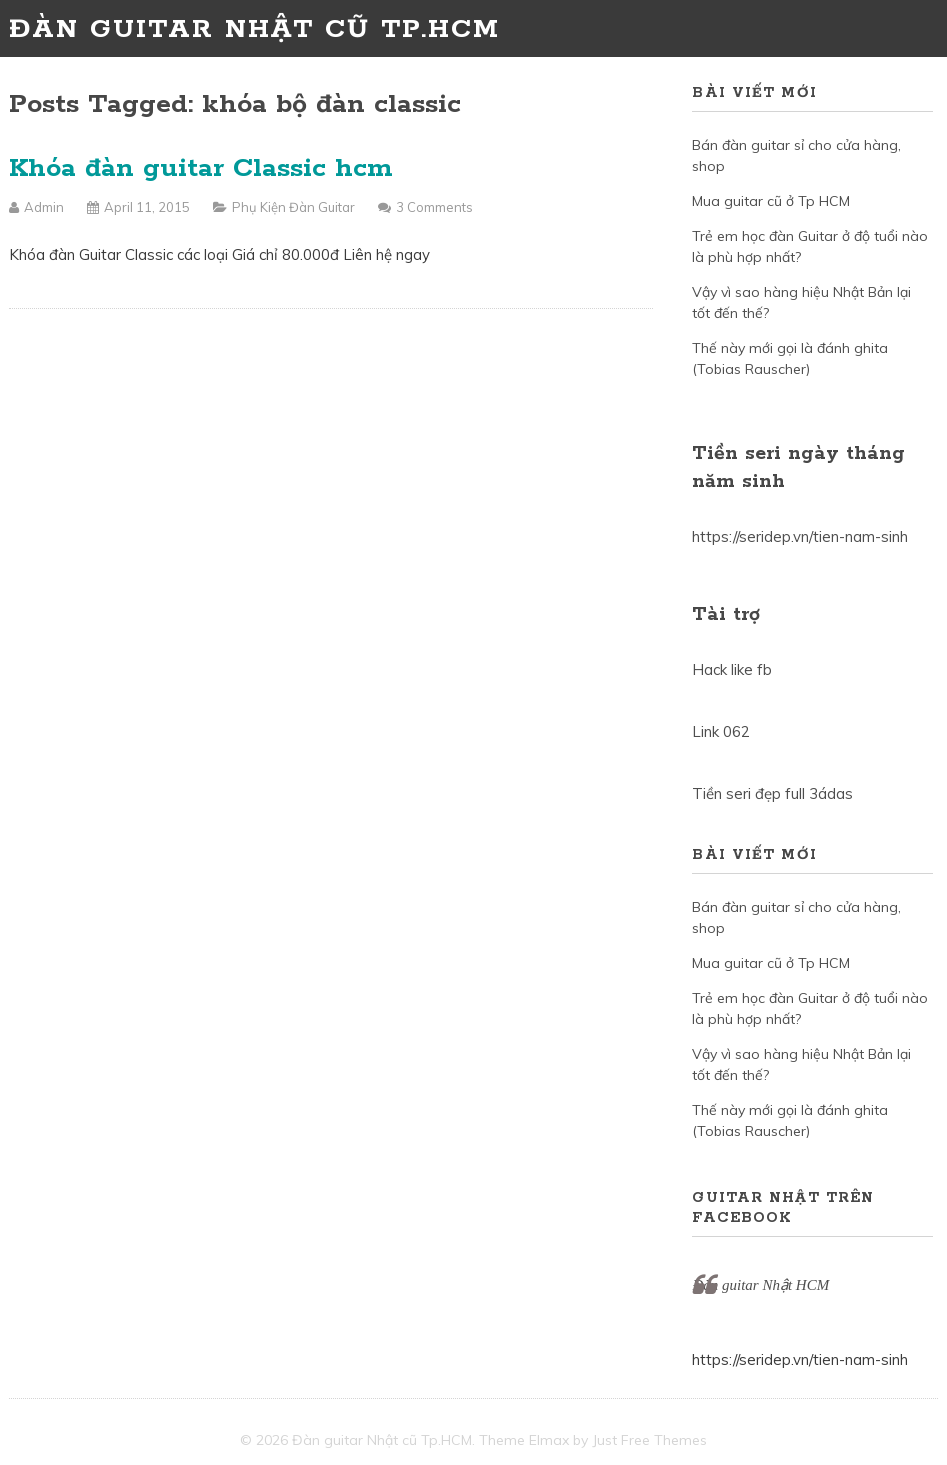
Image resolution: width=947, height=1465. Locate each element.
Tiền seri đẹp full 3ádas (772, 793)
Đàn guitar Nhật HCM (760, 1285)
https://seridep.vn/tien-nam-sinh (800, 536)
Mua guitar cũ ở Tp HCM (771, 201)
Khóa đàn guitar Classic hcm (201, 168)
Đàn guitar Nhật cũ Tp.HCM (254, 29)
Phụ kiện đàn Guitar (293, 207)
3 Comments (434, 207)
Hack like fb (732, 669)
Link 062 (721, 731)
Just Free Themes (649, 1440)
